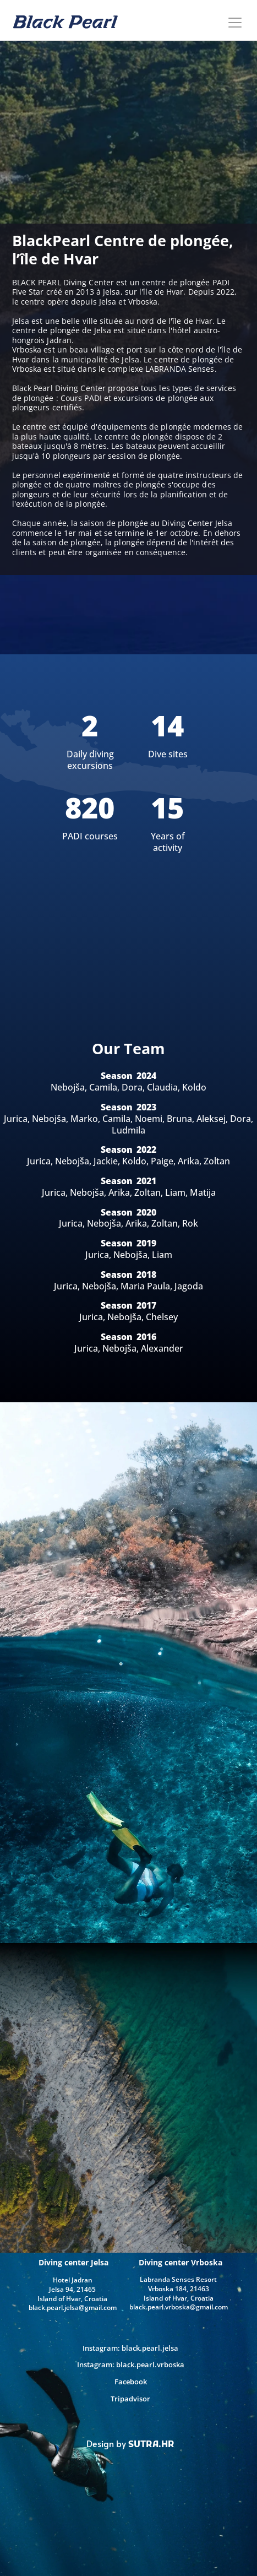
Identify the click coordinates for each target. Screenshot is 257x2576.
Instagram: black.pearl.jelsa (130, 2348)
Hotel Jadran (72, 2280)
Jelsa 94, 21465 (72, 2289)
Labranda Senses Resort (178, 2279)
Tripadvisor (130, 2399)
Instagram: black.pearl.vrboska (130, 2364)
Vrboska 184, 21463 (178, 2288)
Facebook (130, 2382)
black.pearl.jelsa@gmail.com (73, 2307)
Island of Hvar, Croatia (179, 2298)
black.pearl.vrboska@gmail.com (178, 2307)
